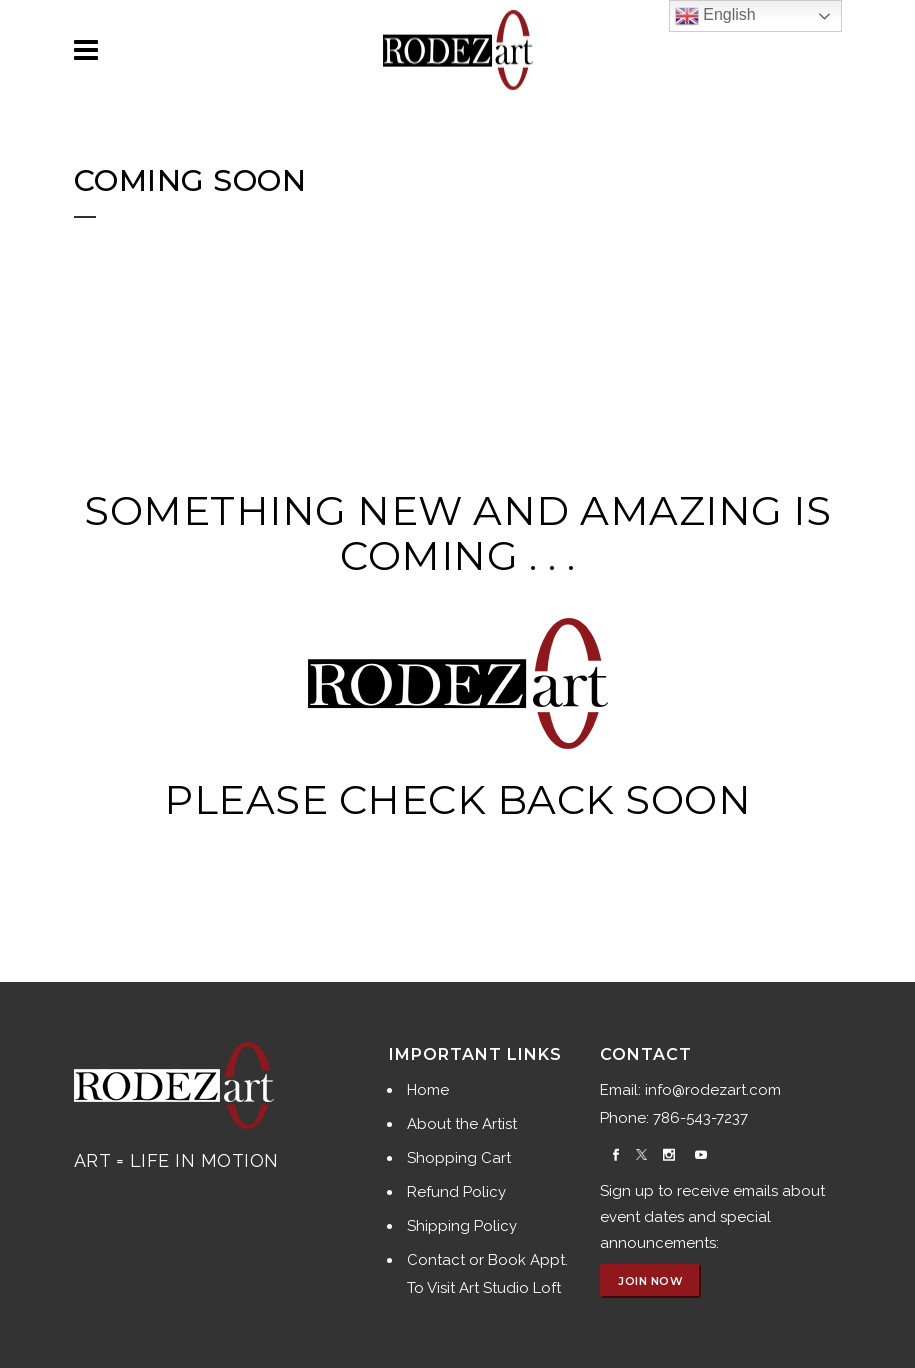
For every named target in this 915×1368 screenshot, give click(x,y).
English (715, 16)
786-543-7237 (700, 1118)
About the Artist (462, 1124)
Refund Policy (456, 1192)
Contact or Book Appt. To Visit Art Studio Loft (487, 1274)
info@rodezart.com (713, 1090)
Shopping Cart (459, 1158)
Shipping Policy (462, 1226)
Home (428, 1090)
